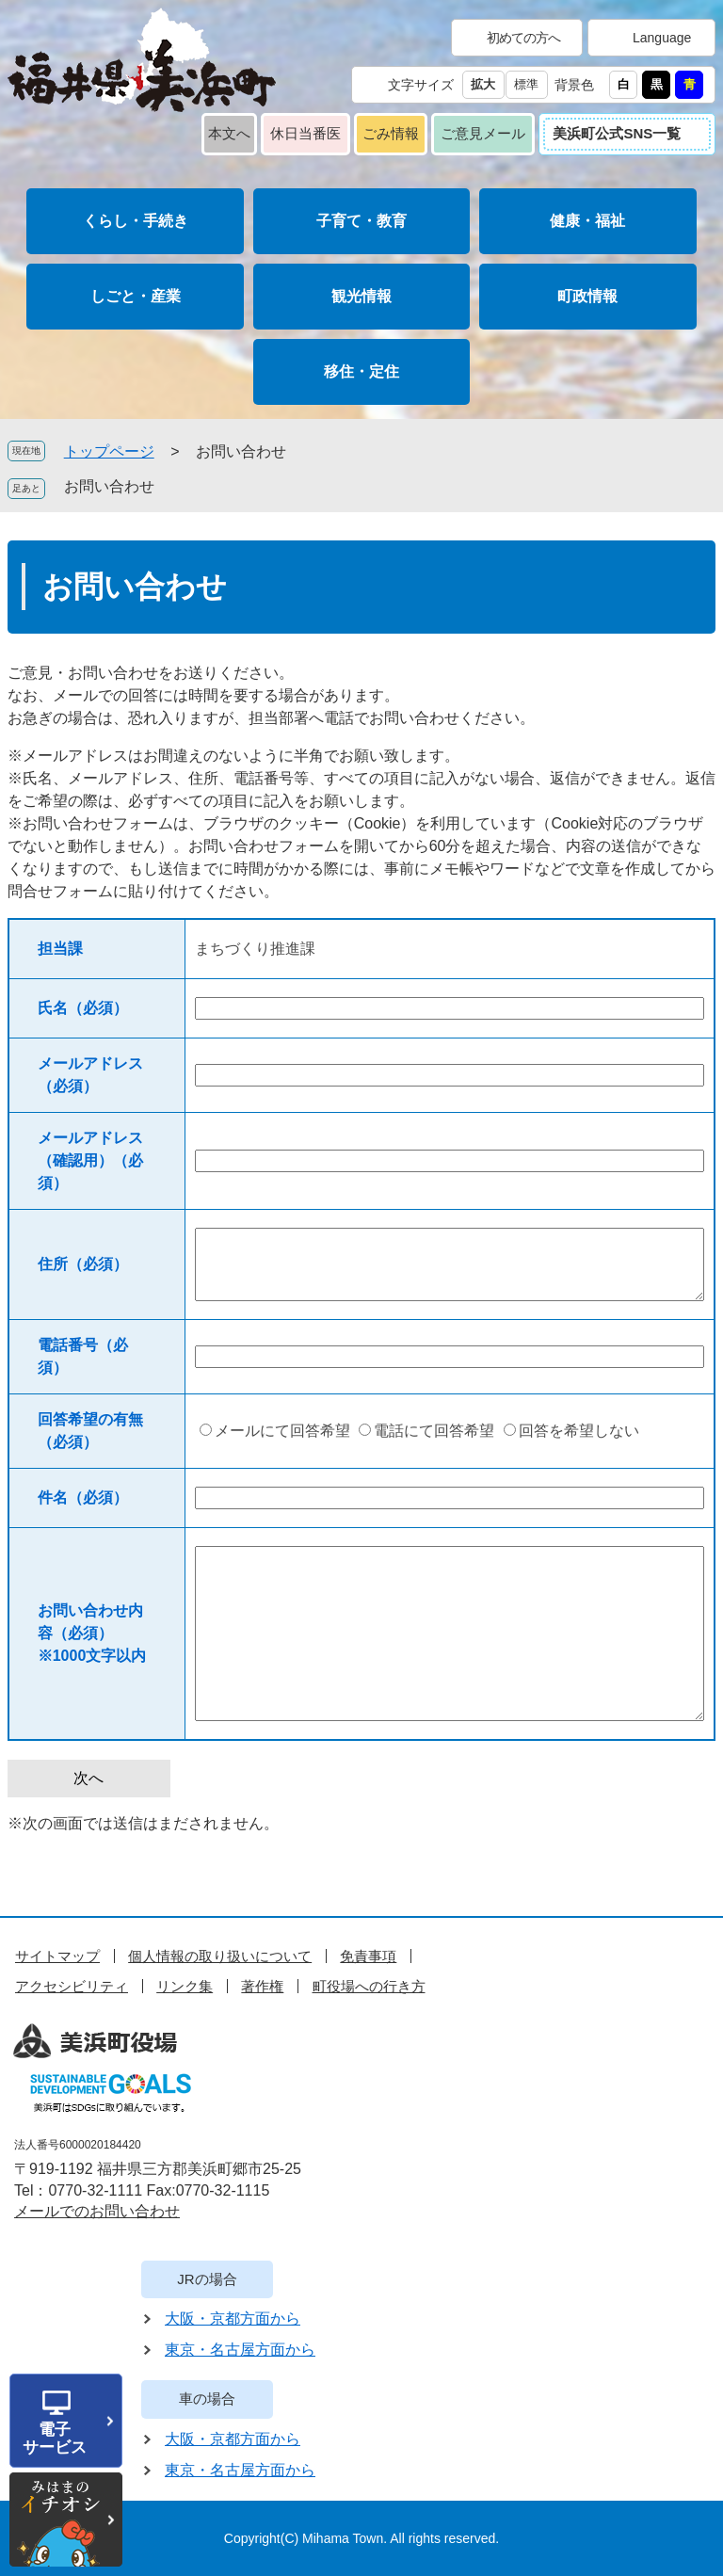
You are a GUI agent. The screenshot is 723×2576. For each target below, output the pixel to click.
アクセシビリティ (71, 1986)
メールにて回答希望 (282, 1431)
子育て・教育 (361, 221)
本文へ (229, 133)
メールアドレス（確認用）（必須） (90, 1160)
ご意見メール (483, 133)
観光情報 (361, 296)
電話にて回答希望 (434, 1431)
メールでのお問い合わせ (97, 2211)
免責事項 (368, 1956)
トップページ (109, 451)
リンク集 (184, 1986)
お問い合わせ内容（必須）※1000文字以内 (92, 1633)
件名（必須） (83, 1497)
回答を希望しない (579, 1431)
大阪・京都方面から (232, 2318)
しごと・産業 (135, 296)
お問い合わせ (109, 486)
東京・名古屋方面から (240, 2350)
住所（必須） (83, 1264)
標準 (526, 84)
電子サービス (55, 2438)
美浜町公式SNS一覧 (617, 133)
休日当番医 (305, 133)
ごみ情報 (390, 133)
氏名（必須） (83, 1008)
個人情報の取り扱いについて (220, 1956)
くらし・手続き (135, 221)
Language (662, 37)
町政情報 (587, 296)
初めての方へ (523, 37)
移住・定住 (361, 371)
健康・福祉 (587, 221)
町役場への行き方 (369, 1986)
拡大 (483, 84)
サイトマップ (57, 1956)
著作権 (262, 1986)
